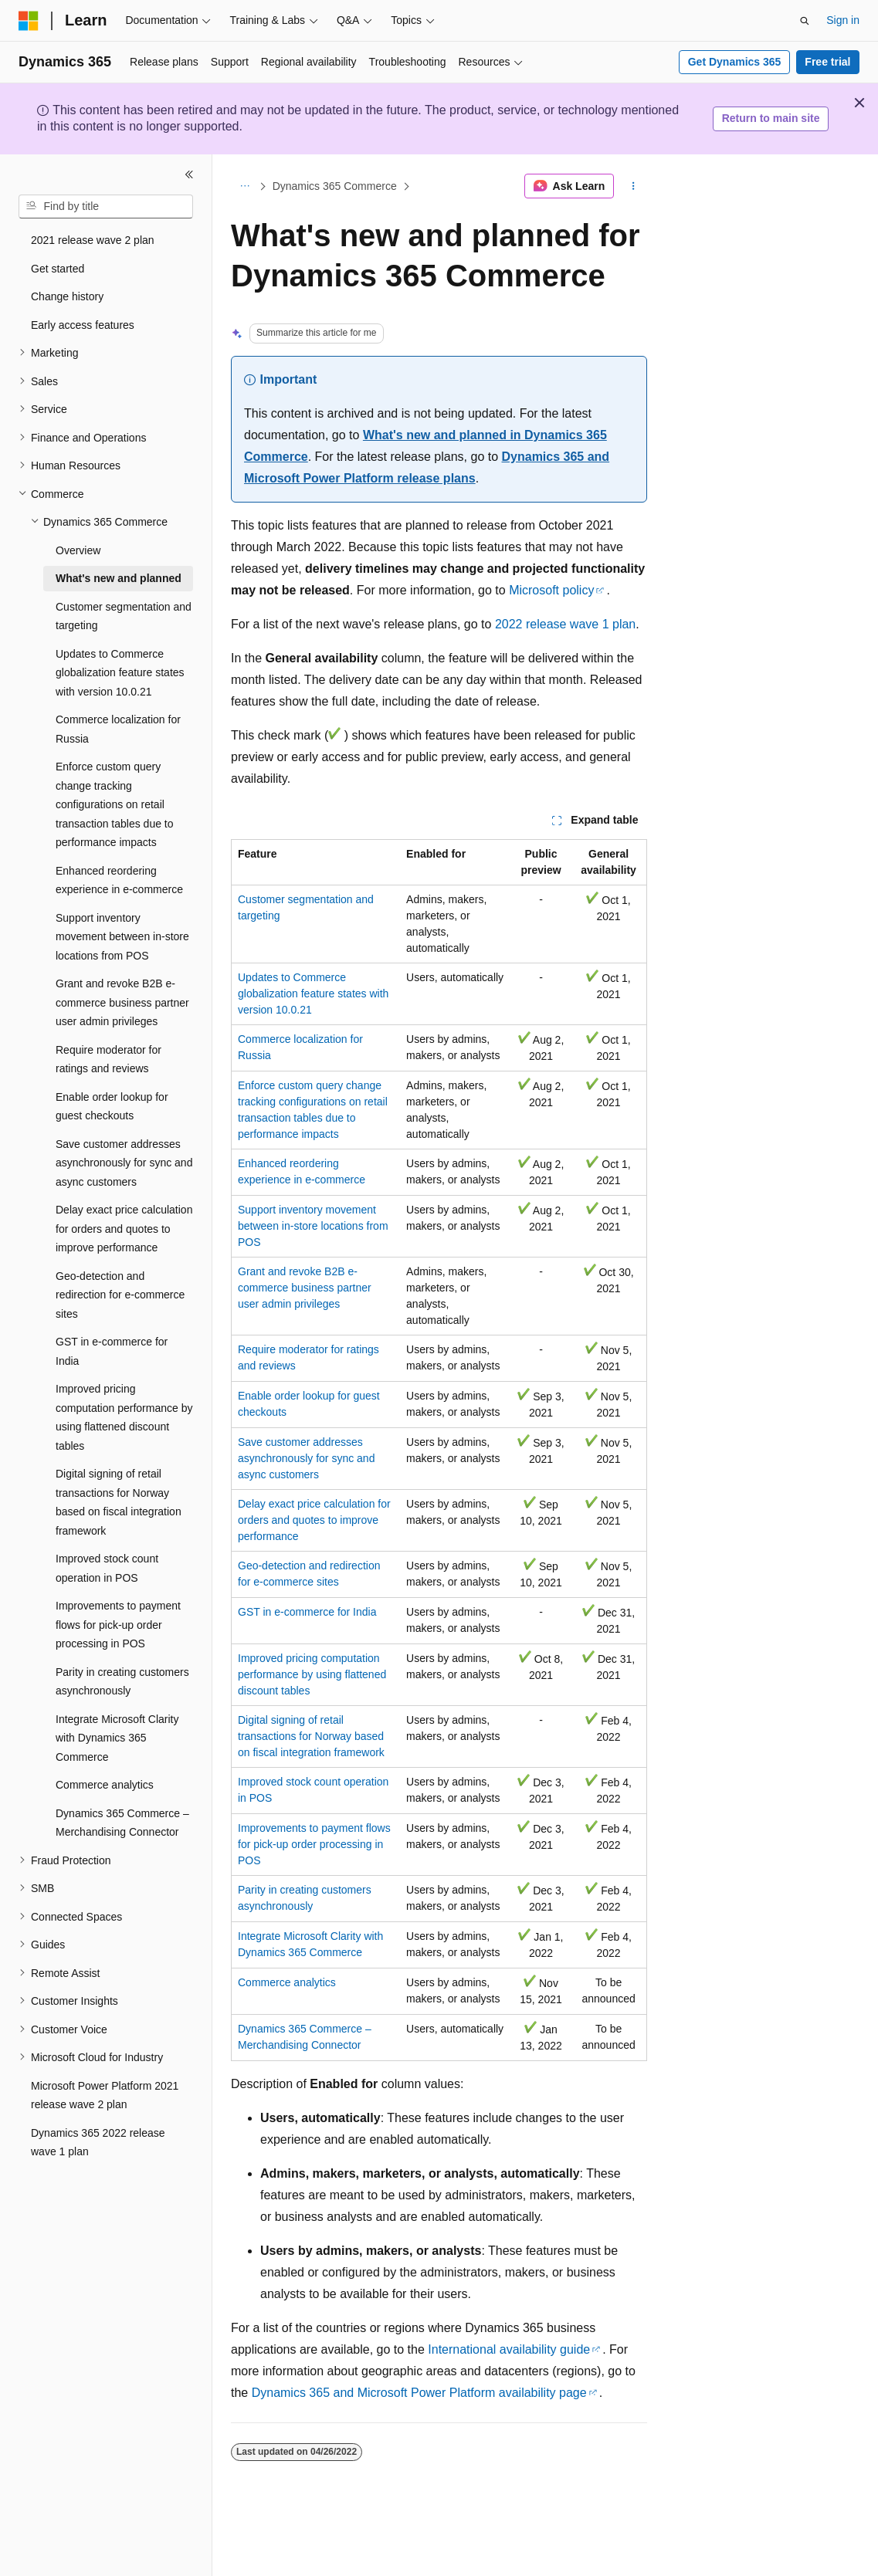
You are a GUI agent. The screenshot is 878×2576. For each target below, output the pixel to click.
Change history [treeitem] (67, 296)
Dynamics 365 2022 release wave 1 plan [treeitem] (98, 2142)
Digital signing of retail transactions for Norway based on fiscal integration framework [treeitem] (118, 1502)
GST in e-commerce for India (307, 1612)
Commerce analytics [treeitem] (105, 1785)
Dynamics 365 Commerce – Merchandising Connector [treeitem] (122, 1823)
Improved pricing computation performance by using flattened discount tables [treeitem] (124, 1417)
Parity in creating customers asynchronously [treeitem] (122, 1682)
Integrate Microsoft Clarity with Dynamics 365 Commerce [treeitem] (117, 1738)
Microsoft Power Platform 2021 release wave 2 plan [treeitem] (104, 2095)
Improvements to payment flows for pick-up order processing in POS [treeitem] (118, 1624)
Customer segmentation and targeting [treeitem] (124, 616)
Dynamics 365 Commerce (335, 186)
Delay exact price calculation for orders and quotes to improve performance (314, 1520)
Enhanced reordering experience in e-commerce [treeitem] (119, 880)
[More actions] (633, 186)
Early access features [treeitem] (82, 325)
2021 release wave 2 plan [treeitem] (92, 240)
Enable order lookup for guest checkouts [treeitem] (112, 1106)
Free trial (827, 62)
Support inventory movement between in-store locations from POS (313, 1225)
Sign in (842, 20)
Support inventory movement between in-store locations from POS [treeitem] (122, 937)
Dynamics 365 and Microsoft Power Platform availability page (419, 2392)
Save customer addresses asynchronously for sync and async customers (306, 1458)
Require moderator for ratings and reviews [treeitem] (108, 1059)
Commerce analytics (287, 1982)
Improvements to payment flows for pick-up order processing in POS (314, 1844)
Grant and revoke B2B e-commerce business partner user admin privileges (304, 1287)
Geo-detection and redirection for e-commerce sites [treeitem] (120, 1295)
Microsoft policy (551, 590)
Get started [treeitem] (57, 268)
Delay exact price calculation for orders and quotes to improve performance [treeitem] (124, 1228)
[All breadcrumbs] (244, 186)
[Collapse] (189, 174)
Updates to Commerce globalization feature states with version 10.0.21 (313, 993)
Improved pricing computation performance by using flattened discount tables (312, 1674)
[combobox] (106, 207)
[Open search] (804, 21)
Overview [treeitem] (78, 550)
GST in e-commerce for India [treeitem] (112, 1351)
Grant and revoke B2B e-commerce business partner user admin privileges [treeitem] (122, 1002)
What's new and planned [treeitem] (118, 578)
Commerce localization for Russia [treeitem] (118, 729)
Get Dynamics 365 (734, 62)
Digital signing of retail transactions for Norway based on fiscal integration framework (311, 1736)
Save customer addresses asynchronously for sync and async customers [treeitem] (124, 1163)
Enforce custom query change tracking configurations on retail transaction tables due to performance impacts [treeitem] (115, 804)
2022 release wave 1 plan (565, 624)
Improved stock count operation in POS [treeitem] (107, 1568)
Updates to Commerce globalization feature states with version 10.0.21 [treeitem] (120, 673)
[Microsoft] (29, 21)
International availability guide (509, 2349)
